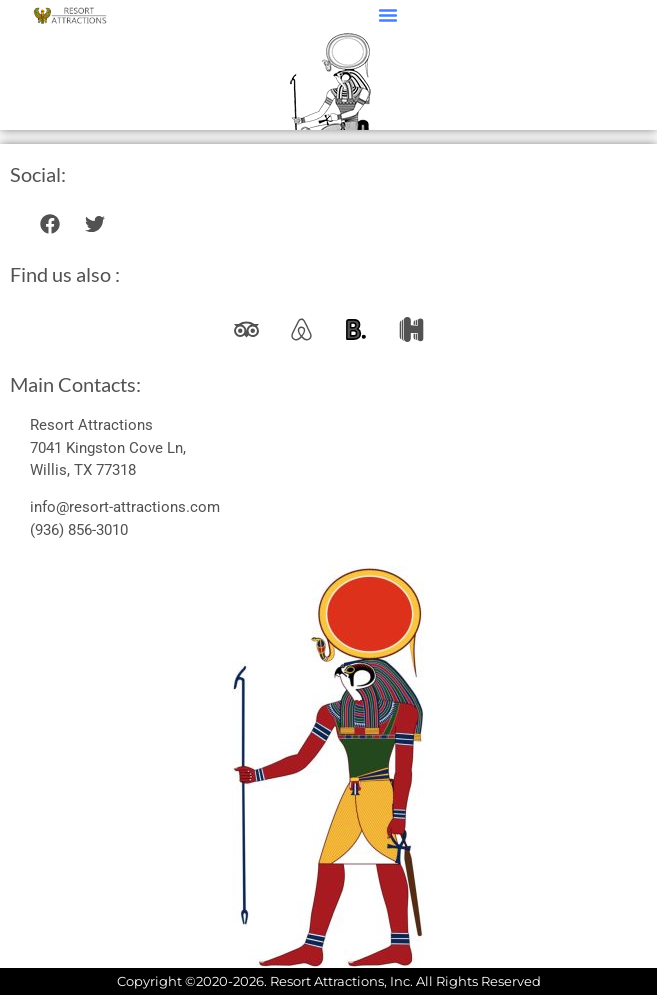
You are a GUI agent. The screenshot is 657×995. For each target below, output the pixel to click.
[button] (388, 15)
